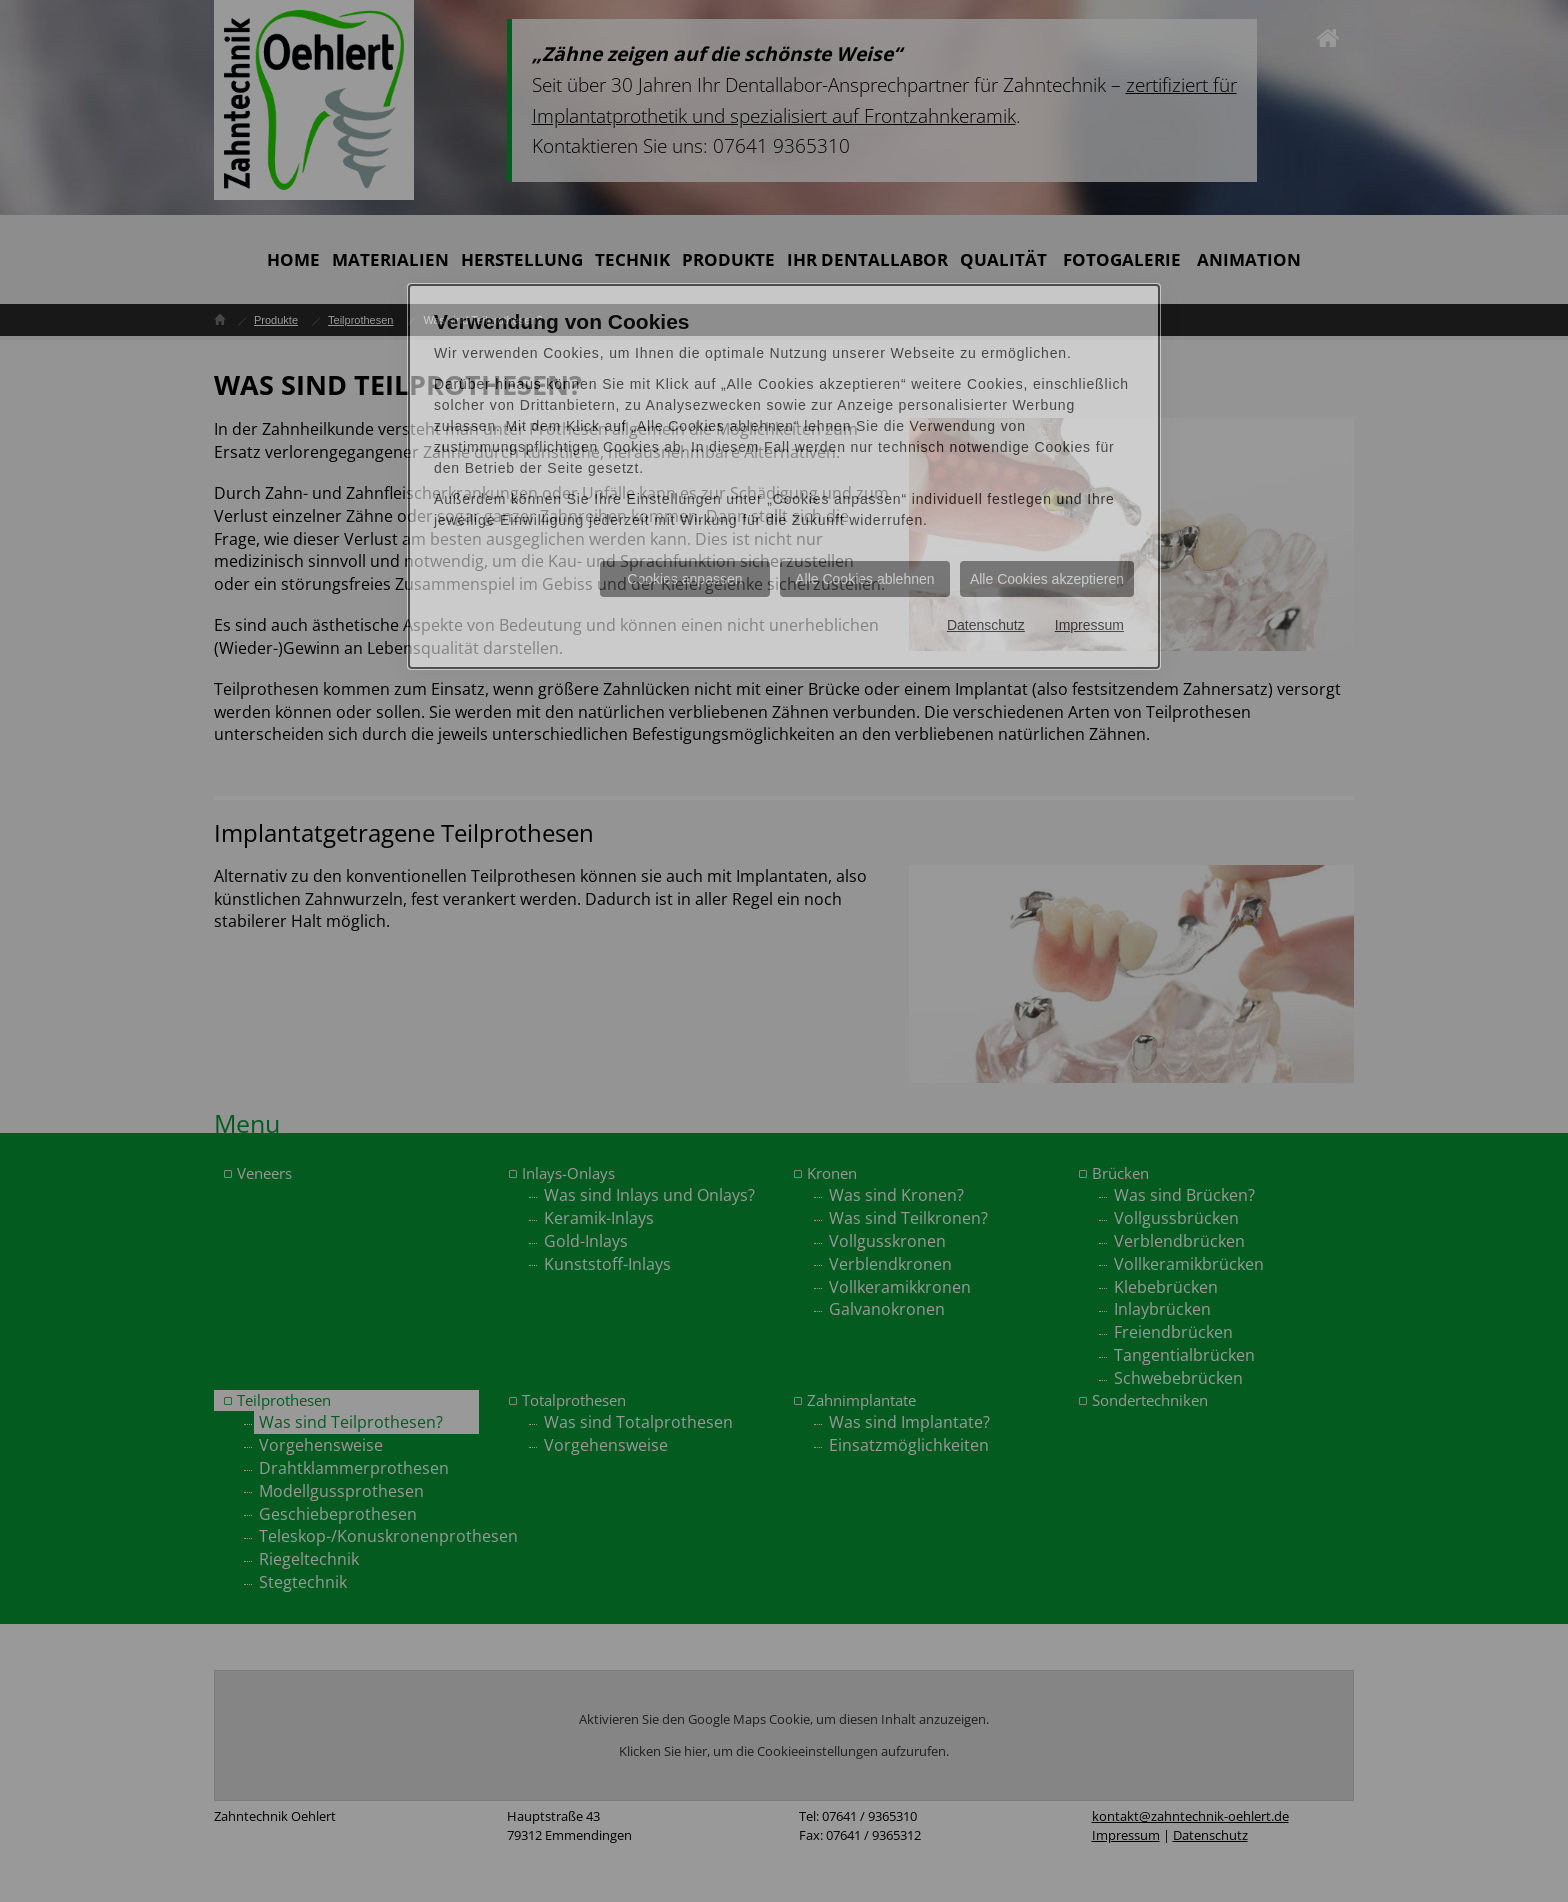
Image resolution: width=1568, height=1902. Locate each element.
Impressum (1089, 625)
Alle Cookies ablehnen (864, 579)
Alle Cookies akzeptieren (1047, 579)
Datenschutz (986, 625)
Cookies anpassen (684, 579)
